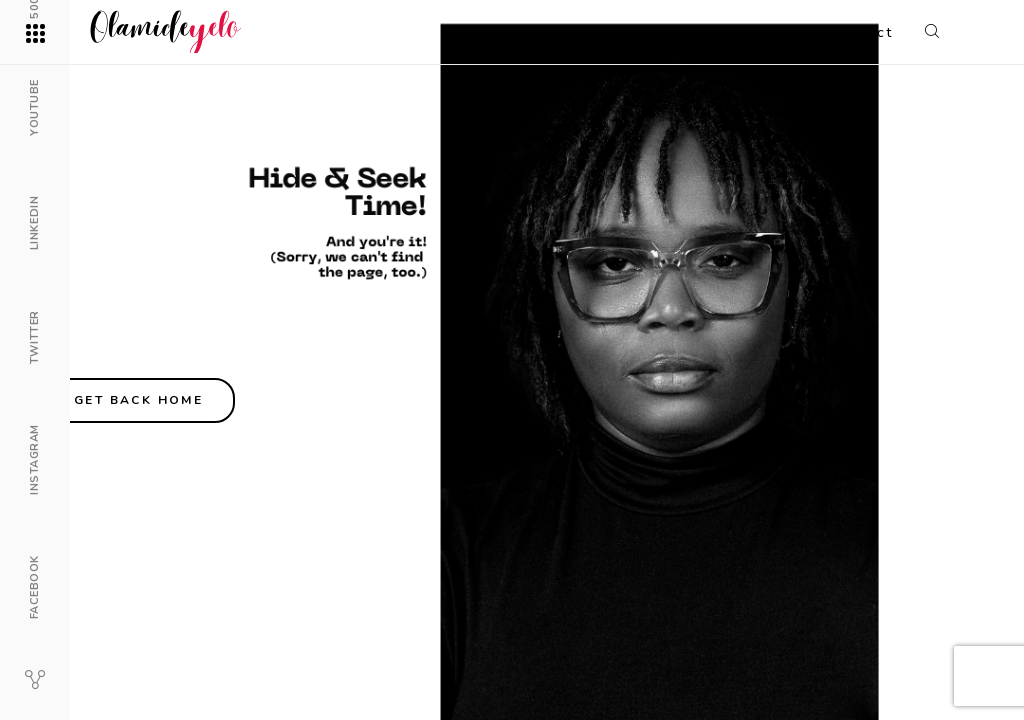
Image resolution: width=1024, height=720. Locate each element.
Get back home (138, 400)
